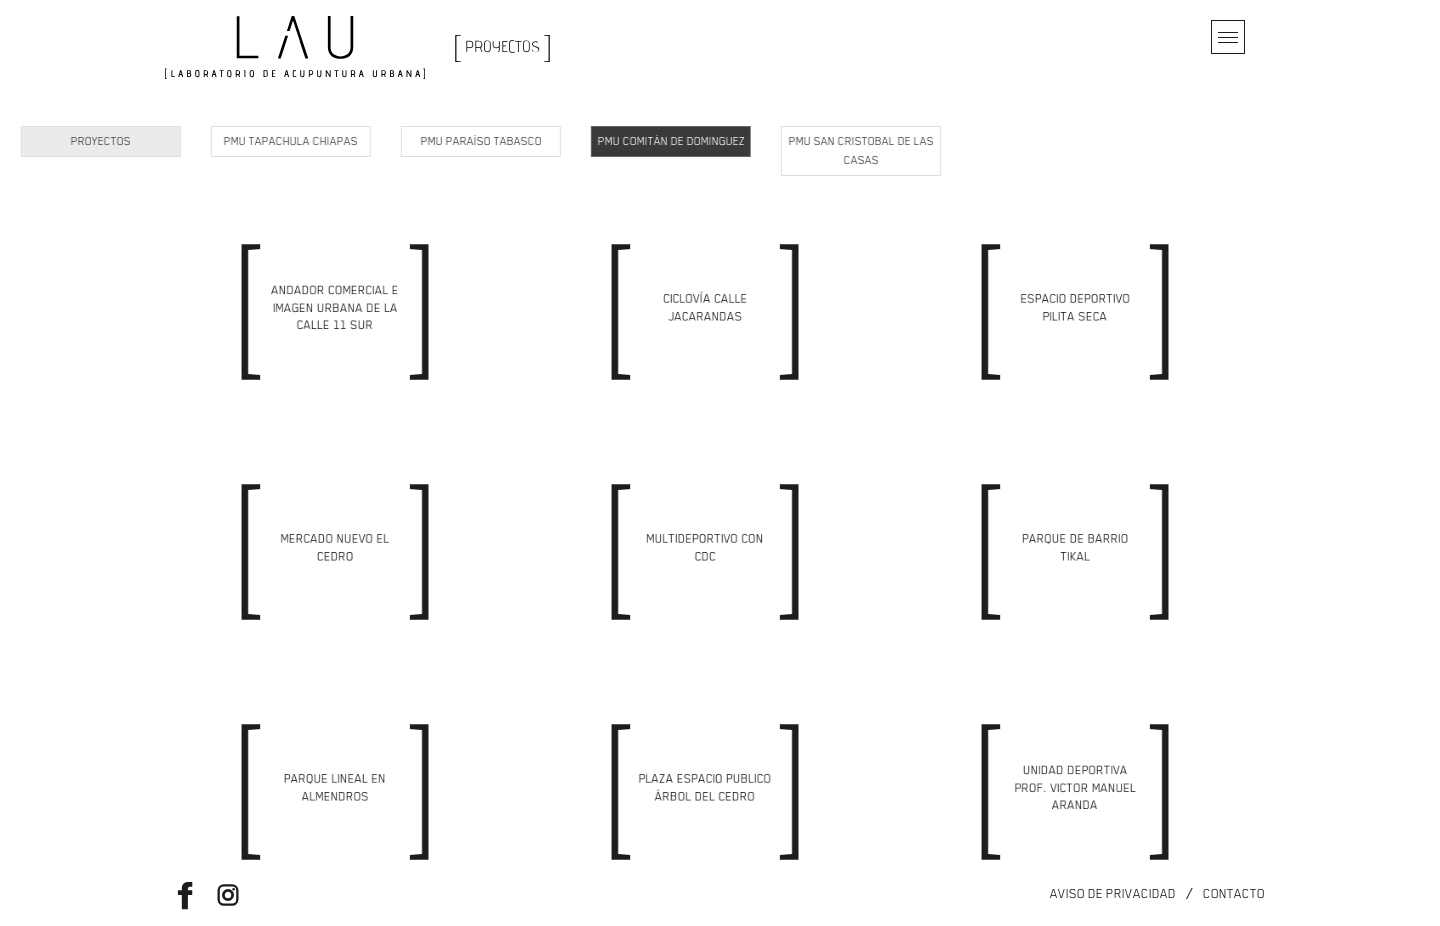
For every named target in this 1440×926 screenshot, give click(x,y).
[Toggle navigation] (1228, 37)
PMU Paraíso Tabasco (359, 141)
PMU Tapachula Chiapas (170, 141)
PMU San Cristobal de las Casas (739, 151)
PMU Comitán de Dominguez (549, 141)
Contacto (1234, 893)
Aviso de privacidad (1113, 893)
